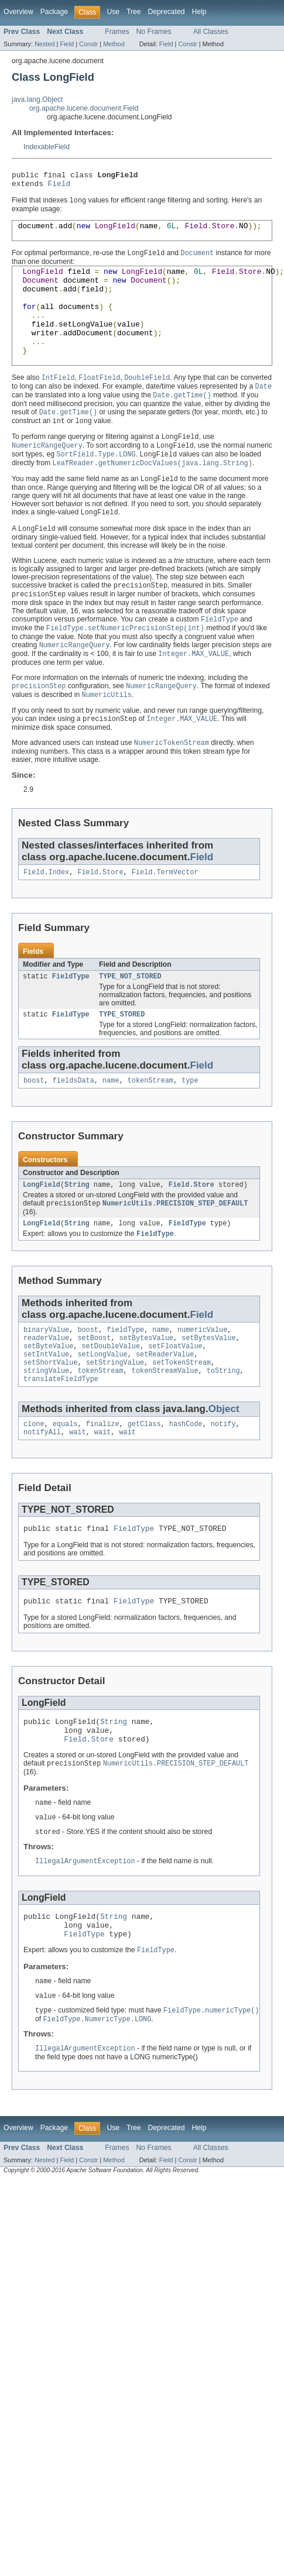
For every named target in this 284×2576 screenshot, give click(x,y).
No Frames (154, 32)
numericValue (202, 1379)
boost (34, 1125)
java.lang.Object (37, 99)
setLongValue (102, 1407)
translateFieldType (60, 1435)
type (190, 1125)
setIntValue (46, 1407)
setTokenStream (181, 1416)
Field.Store (100, 913)
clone (34, 1481)
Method (113, 43)
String (77, 1230)
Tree (133, 12)
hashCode (186, 1481)
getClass (144, 1481)
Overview (18, 12)
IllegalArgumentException (85, 1931)
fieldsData (73, 1125)
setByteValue (48, 1398)
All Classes (210, 32)
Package (54, 12)
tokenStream (150, 1125)
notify (223, 1481)
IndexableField (46, 147)
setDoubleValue (111, 1398)
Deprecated (166, 12)
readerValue (46, 1388)
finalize (102, 1481)
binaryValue (46, 1379)
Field (67, 43)
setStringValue (115, 1416)
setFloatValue (175, 1398)
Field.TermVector (165, 913)
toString (223, 1426)
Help (198, 12)
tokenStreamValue (165, 1426)
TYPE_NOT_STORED (130, 1018)
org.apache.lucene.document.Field (84, 108)
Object (223, 1465)
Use (113, 12)
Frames (117, 32)
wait (77, 1491)
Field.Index (46, 913)
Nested (45, 43)
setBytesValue (146, 1388)
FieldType (71, 1018)
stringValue (46, 1426)
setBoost (94, 1388)
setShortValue (50, 1416)
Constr (88, 43)
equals (65, 1481)
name (110, 1125)
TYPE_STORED (122, 1058)
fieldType (125, 1379)
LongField (41, 1230)
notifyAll (42, 1491)
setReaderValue (165, 1407)
